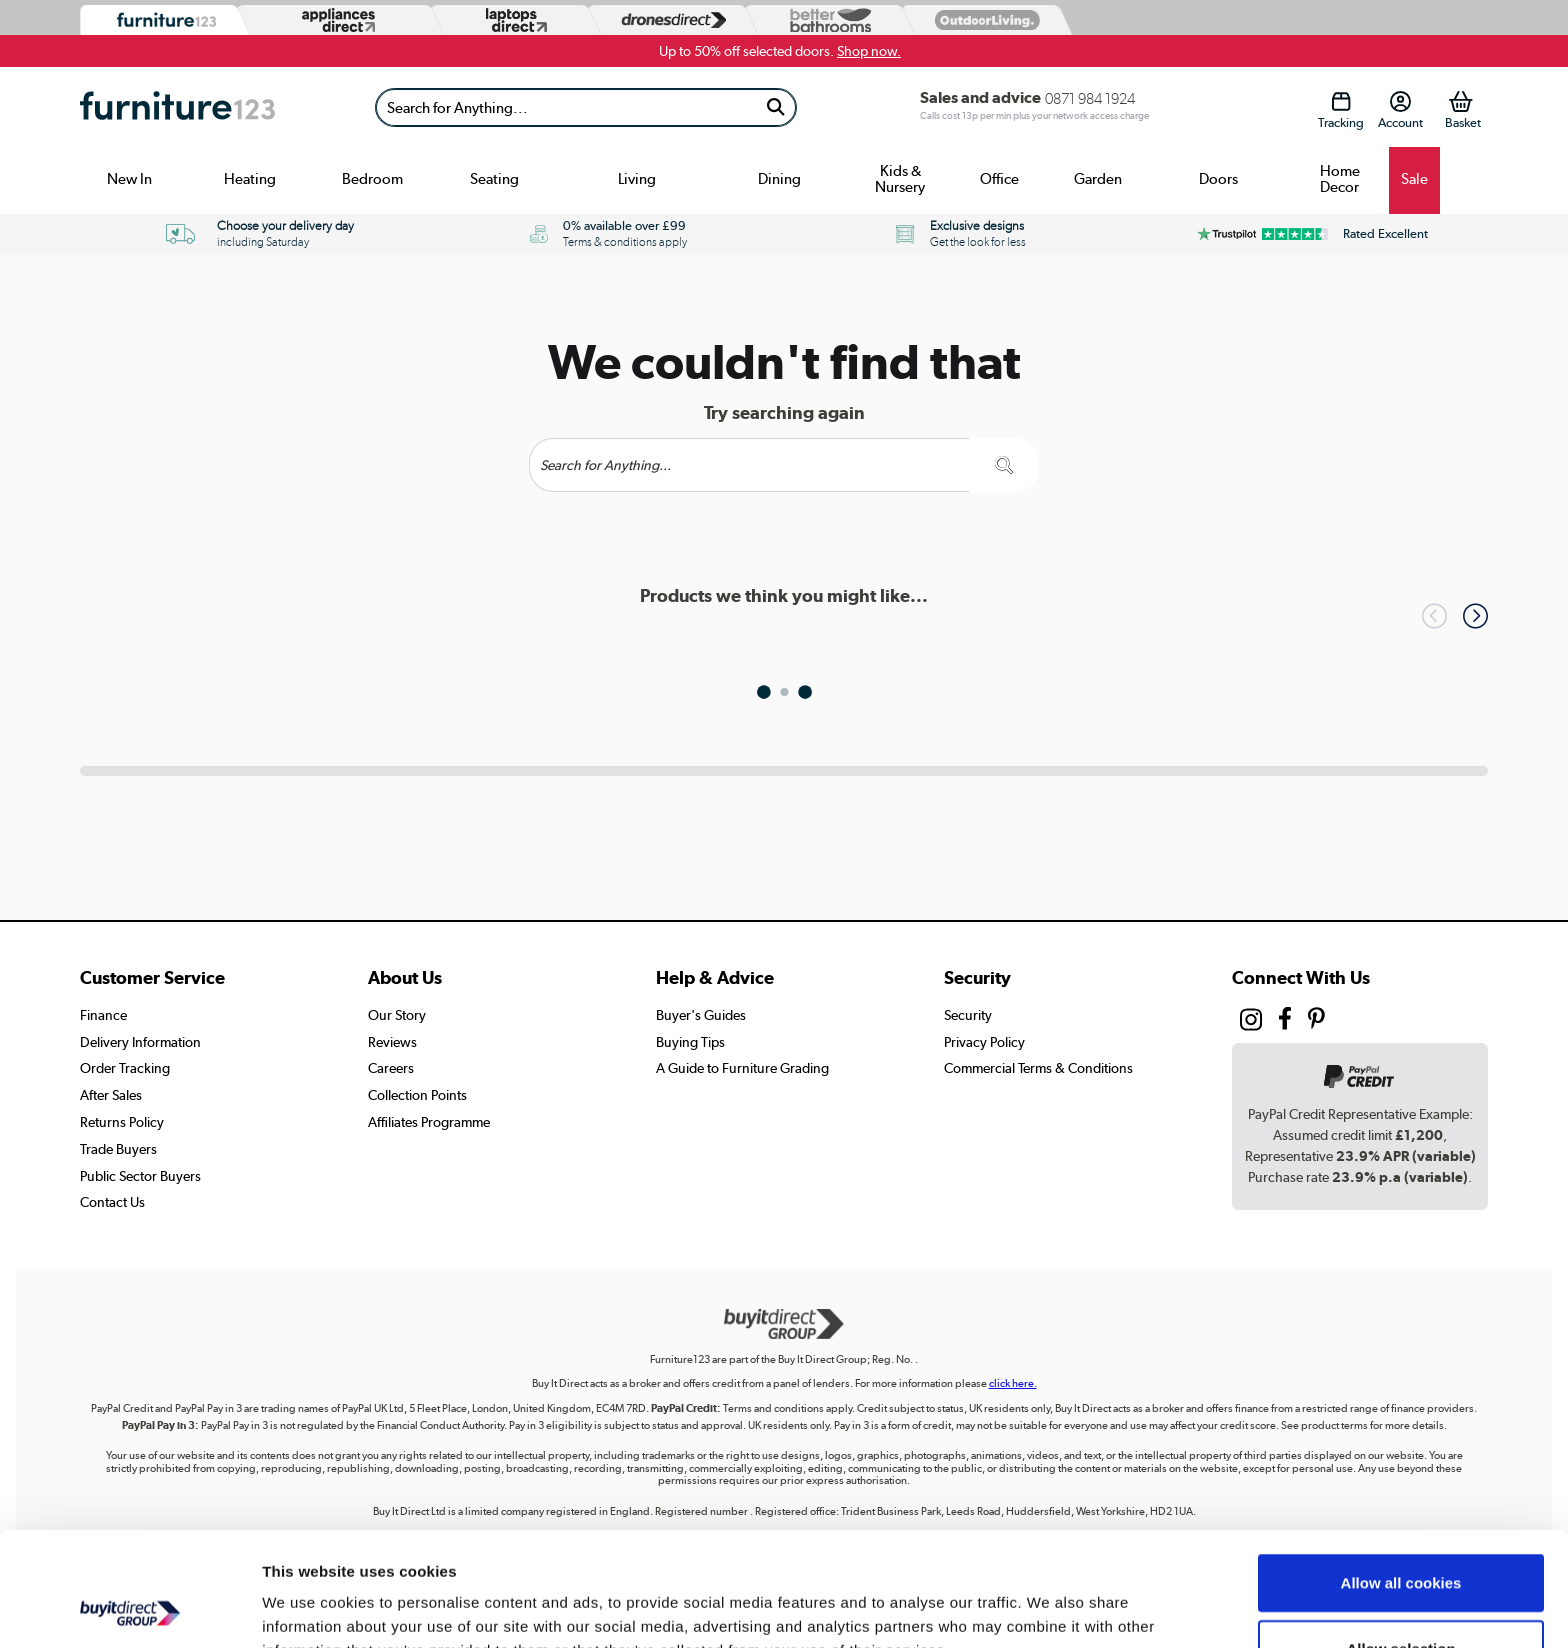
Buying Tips (690, 1042)
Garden (1098, 179)
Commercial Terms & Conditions (1038, 1068)
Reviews (392, 1042)
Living (637, 179)
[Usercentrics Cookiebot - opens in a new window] (129, 1609)
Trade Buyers (118, 1149)
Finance (103, 1015)
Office (999, 179)
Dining (779, 179)
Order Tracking (125, 1068)
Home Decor (1340, 179)
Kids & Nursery (900, 179)
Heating (250, 179)
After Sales (111, 1095)
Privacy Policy (984, 1042)
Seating (494, 179)
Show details (1049, 1608)
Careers (391, 1068)
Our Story (397, 1015)
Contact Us (112, 1202)
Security (968, 1015)
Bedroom (372, 179)
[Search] (566, 107)
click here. (1013, 1383)
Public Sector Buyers (140, 1176)
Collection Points (417, 1095)
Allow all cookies (1401, 1475)
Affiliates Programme (429, 1122)
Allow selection (1400, 1541)
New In (129, 179)
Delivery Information (140, 1042)
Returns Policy (122, 1122)
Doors (1218, 179)
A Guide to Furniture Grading (742, 1068)
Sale (1414, 179)
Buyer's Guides (701, 1015)
